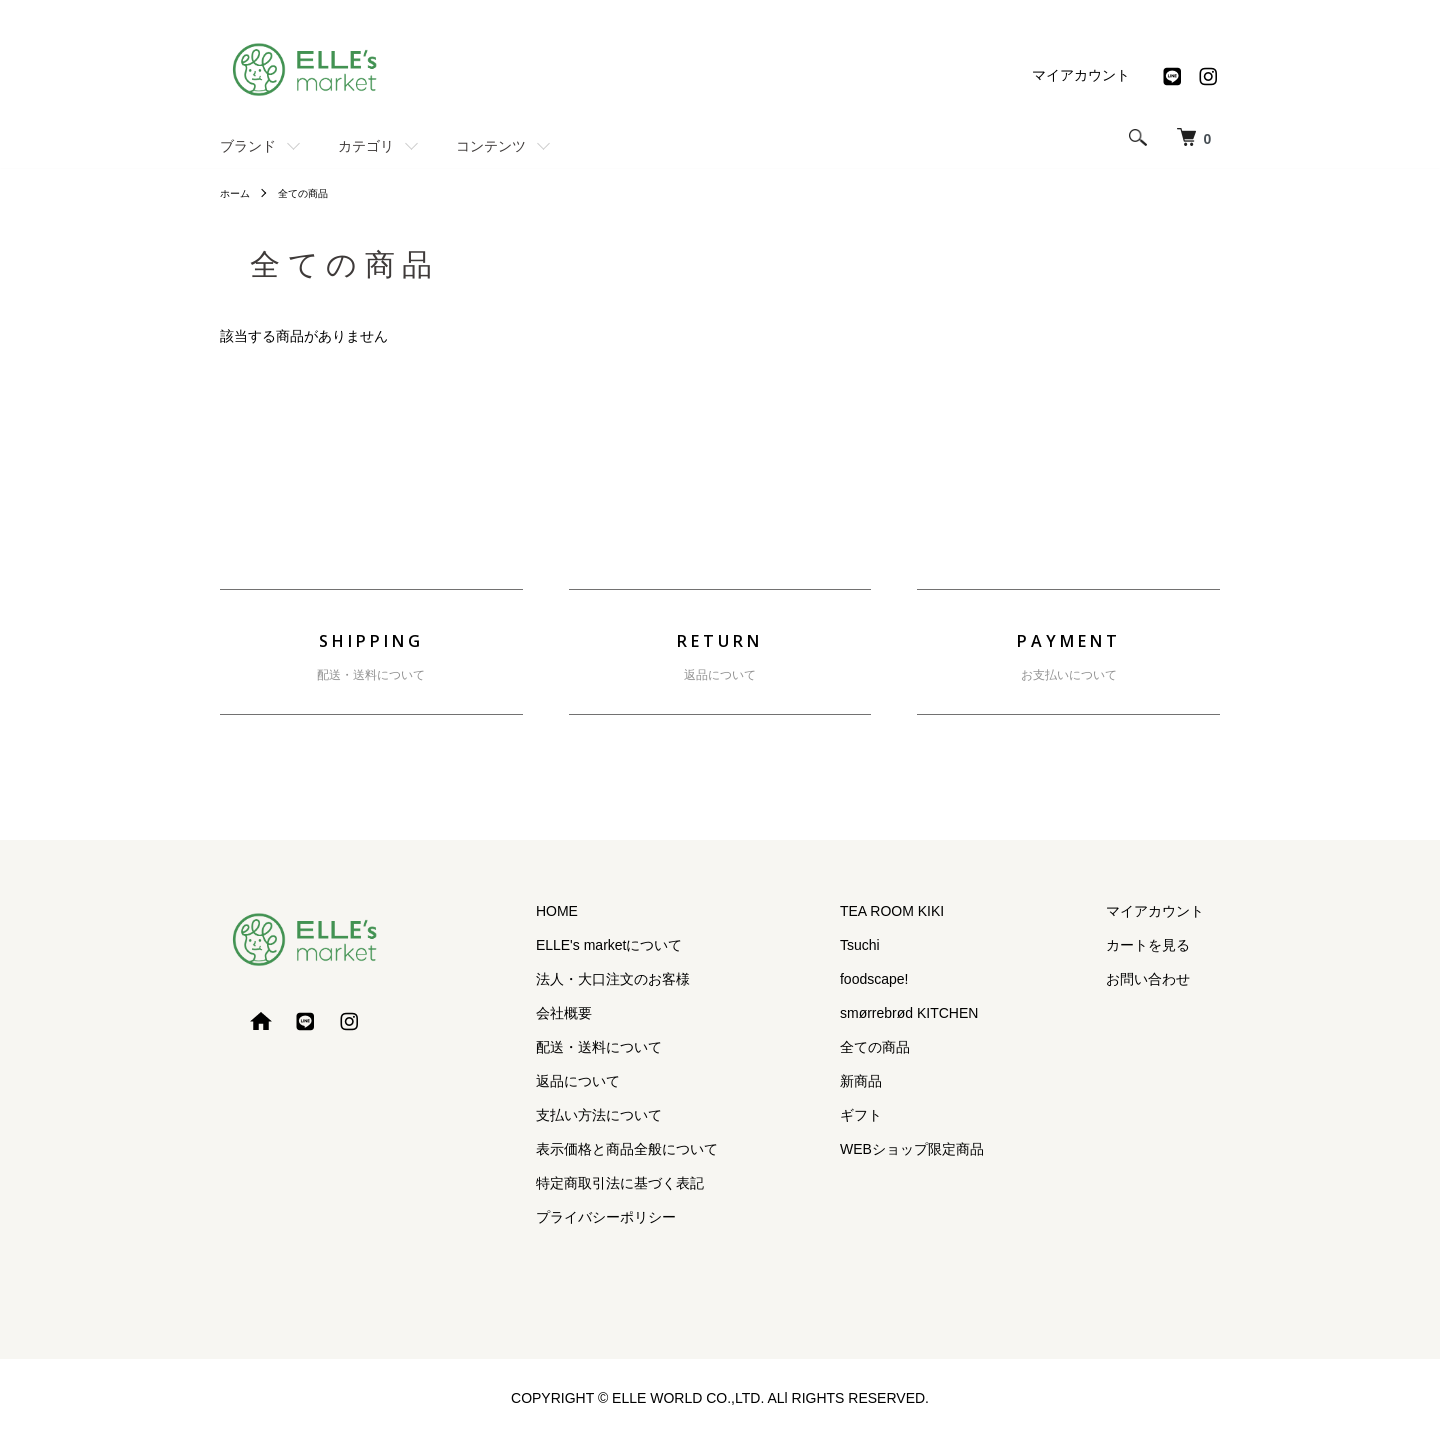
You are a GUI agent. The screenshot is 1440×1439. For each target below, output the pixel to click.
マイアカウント (1081, 75)
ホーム (238, 193)
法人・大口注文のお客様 (693, 979)
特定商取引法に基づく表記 (700, 1182)
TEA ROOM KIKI (940, 911)
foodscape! (922, 979)
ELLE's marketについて (689, 945)
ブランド (248, 145)
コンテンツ (491, 145)
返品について (720, 675)
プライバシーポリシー (686, 1216)
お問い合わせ (1164, 979)
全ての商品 (314, 193)
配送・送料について (371, 675)
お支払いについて (1069, 675)
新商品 (909, 1081)
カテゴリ (366, 145)
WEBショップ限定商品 (960, 1149)
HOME (637, 911)
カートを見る (1164, 945)
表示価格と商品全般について (707, 1149)
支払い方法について (679, 1115)
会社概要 (644, 1013)
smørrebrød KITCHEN (957, 1013)
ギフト (909, 1115)
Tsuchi (908, 945)
